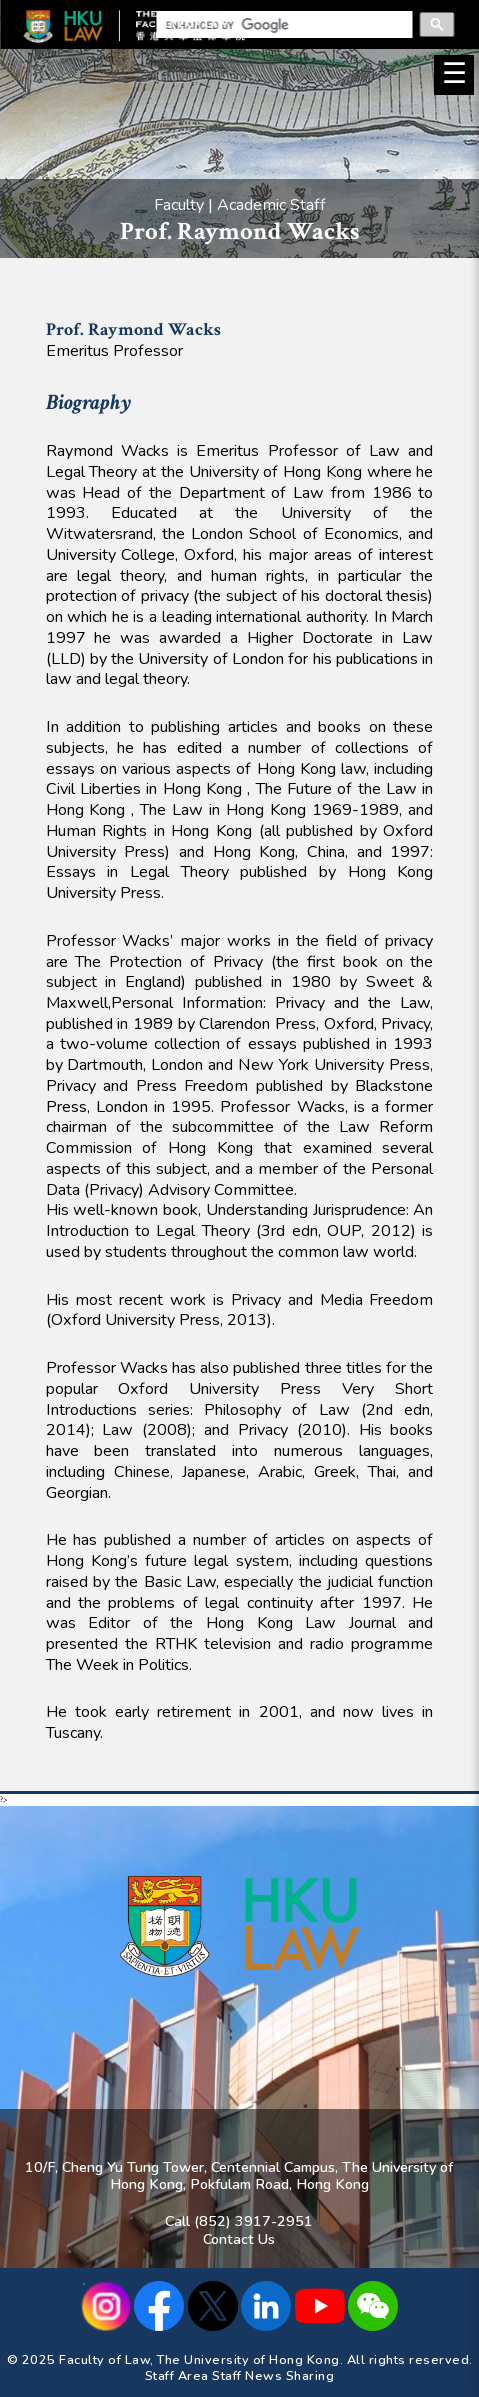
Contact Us (239, 2239)
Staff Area (177, 2375)
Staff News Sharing (273, 2375)
